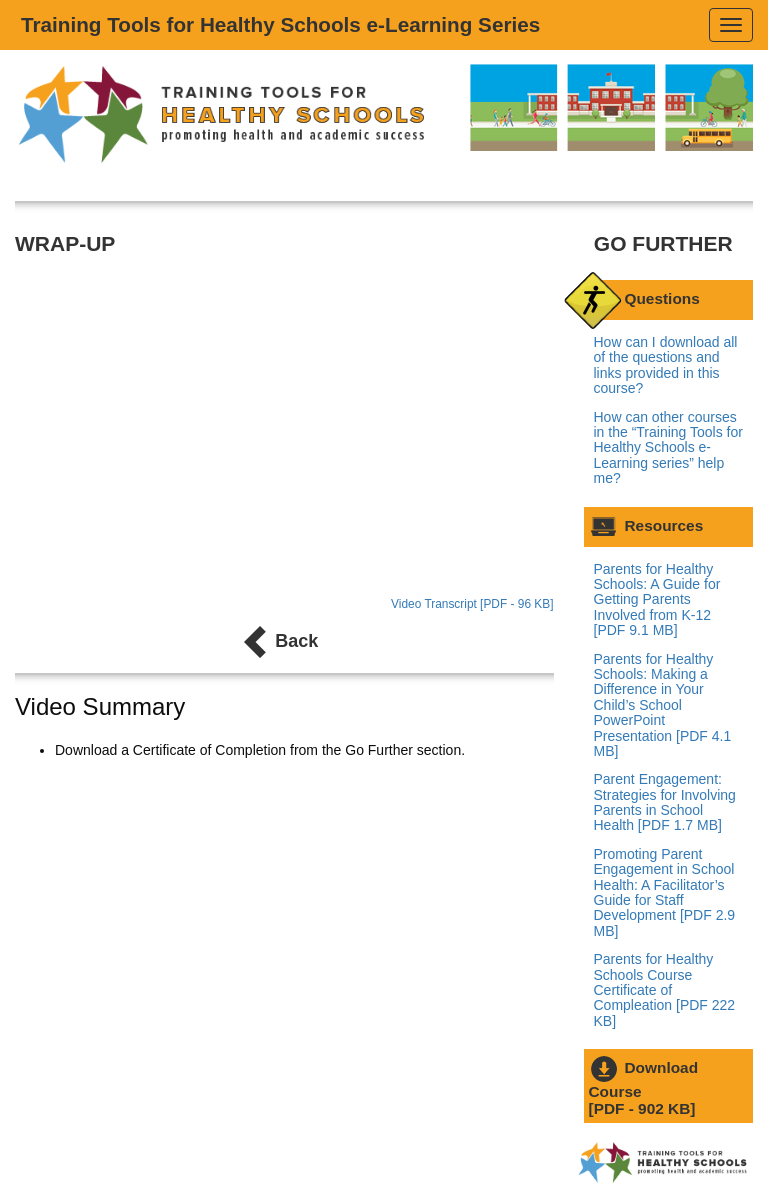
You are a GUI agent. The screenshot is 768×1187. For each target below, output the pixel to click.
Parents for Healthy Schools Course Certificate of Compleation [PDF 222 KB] (665, 990)
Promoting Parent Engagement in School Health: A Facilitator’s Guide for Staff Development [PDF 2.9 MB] (665, 892)
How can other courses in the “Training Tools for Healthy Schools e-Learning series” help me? (668, 448)
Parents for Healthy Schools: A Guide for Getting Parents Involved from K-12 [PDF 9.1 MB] (657, 600)
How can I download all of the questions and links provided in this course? (666, 365)
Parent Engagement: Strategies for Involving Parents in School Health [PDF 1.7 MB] (665, 802)
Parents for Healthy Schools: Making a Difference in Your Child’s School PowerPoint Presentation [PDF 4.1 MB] (663, 705)
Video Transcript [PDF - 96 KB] (472, 604)
